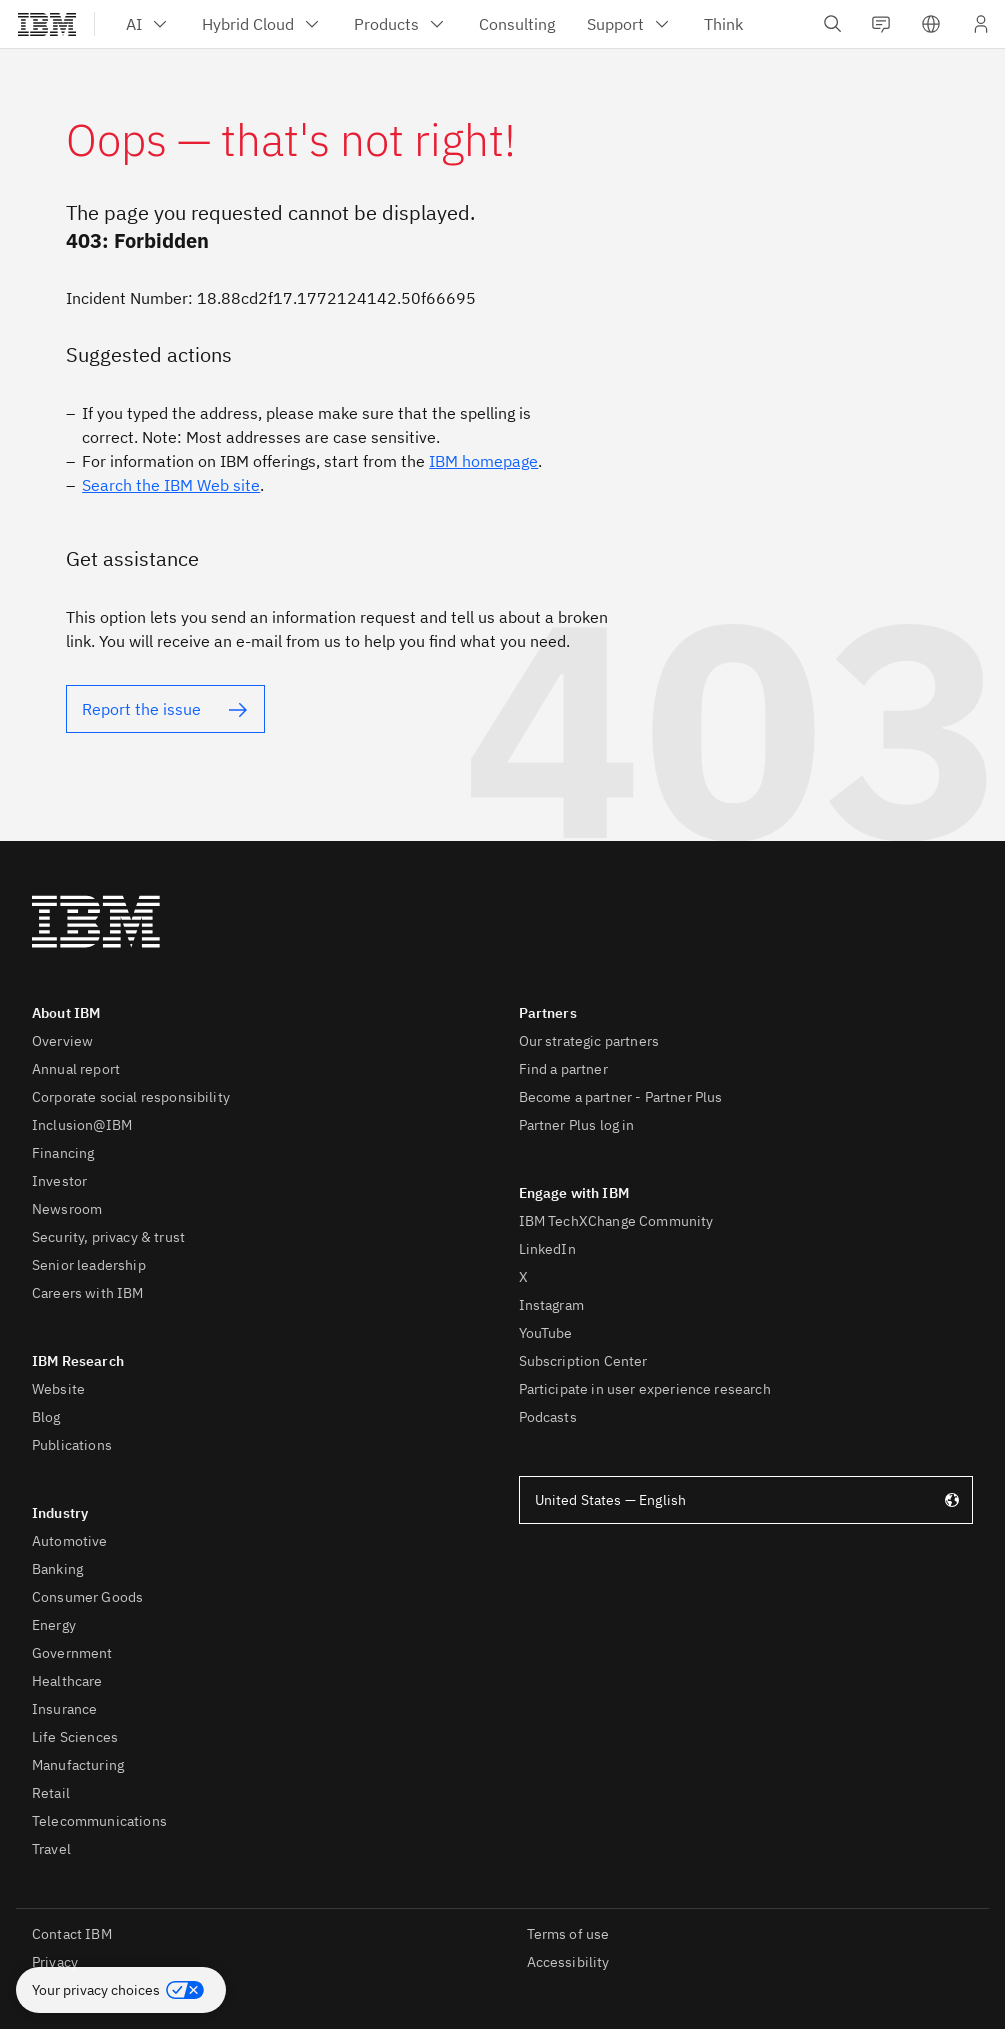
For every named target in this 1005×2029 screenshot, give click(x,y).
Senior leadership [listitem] (89, 1265)
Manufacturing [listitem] (78, 1765)
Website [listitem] (58, 1389)
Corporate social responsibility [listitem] (131, 1097)
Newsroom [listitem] (67, 1209)
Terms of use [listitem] (568, 1934)
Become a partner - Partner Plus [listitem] (621, 1097)
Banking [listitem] (57, 1569)
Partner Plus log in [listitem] (577, 1125)
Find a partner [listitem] (563, 1069)
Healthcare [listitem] (67, 1681)
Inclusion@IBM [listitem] (82, 1125)
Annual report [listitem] (76, 1069)
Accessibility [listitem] (568, 1962)
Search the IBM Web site (171, 485)
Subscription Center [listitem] (583, 1361)
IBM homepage (483, 461)
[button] (121, 1990)
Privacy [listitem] (55, 1962)
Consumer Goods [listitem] (87, 1597)
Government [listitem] (72, 1653)
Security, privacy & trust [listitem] (108, 1237)
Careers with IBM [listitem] (88, 1293)
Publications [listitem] (72, 1445)
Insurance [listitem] (64, 1709)
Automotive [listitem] (70, 1541)
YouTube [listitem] (546, 1333)
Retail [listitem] (51, 1793)
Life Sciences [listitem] (75, 1737)
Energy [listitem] (54, 1625)
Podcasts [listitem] (548, 1417)
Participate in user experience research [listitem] (645, 1389)
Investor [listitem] (59, 1181)
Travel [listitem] (51, 1849)
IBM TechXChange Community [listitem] (616, 1221)
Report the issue (141, 709)
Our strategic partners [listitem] (589, 1041)
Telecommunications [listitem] (99, 1821)
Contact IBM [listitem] (72, 1934)
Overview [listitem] (62, 1041)
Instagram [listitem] (551, 1305)
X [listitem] (523, 1277)
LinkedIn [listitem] (547, 1249)
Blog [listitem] (46, 1417)
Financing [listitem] (63, 1153)
